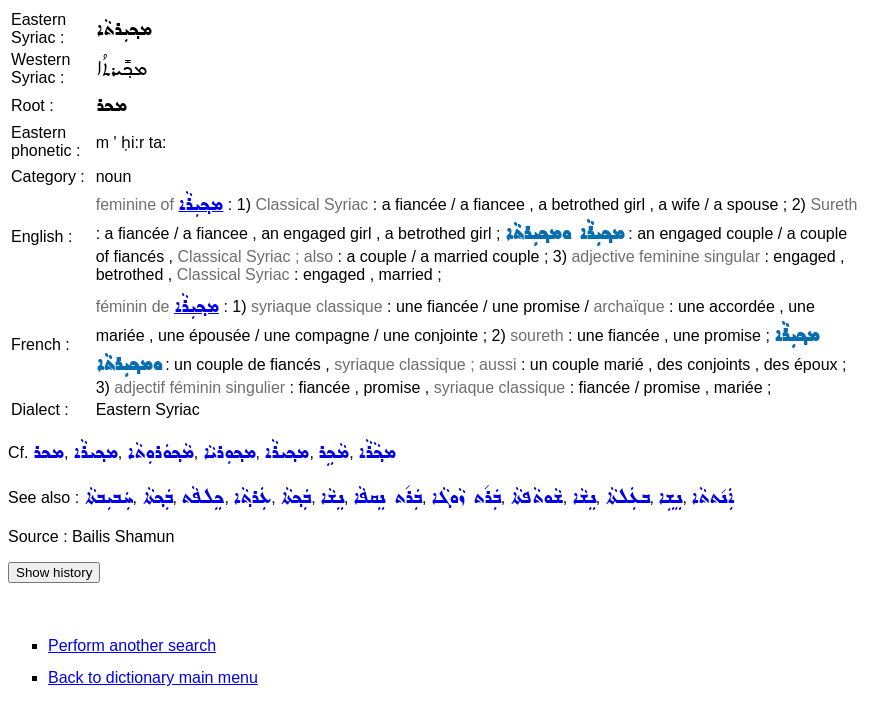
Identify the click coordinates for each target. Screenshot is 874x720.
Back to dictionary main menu (153, 677)
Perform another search (132, 645)
